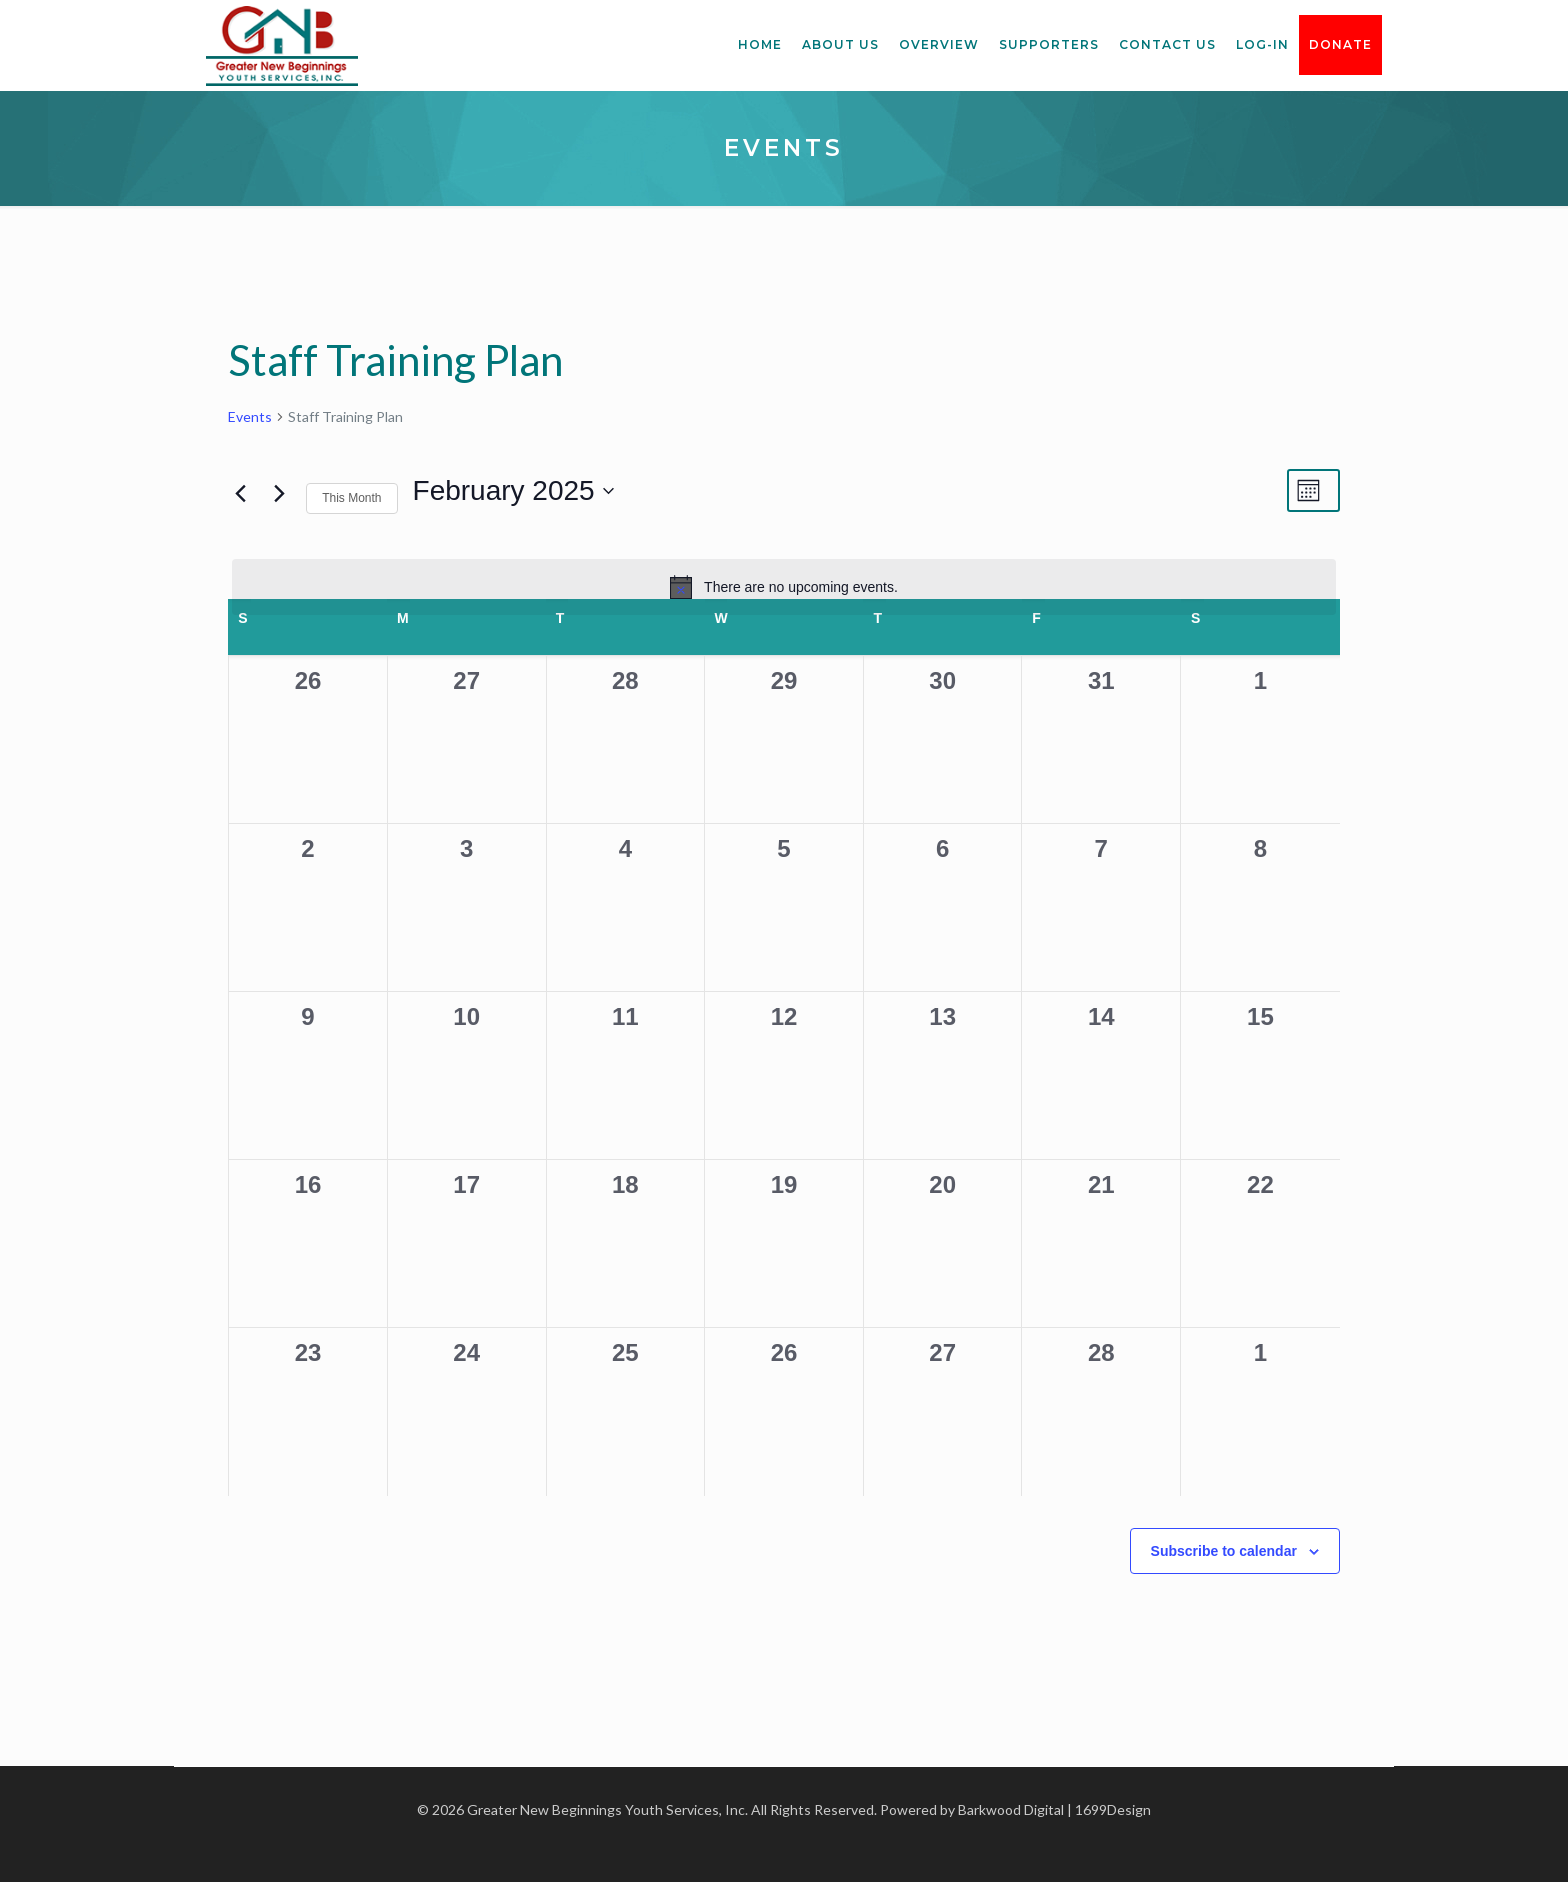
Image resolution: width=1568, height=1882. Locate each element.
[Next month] (279, 493)
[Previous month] (240, 493)
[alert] (784, 587)
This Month (351, 498)
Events (250, 416)
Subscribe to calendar (1224, 1551)
